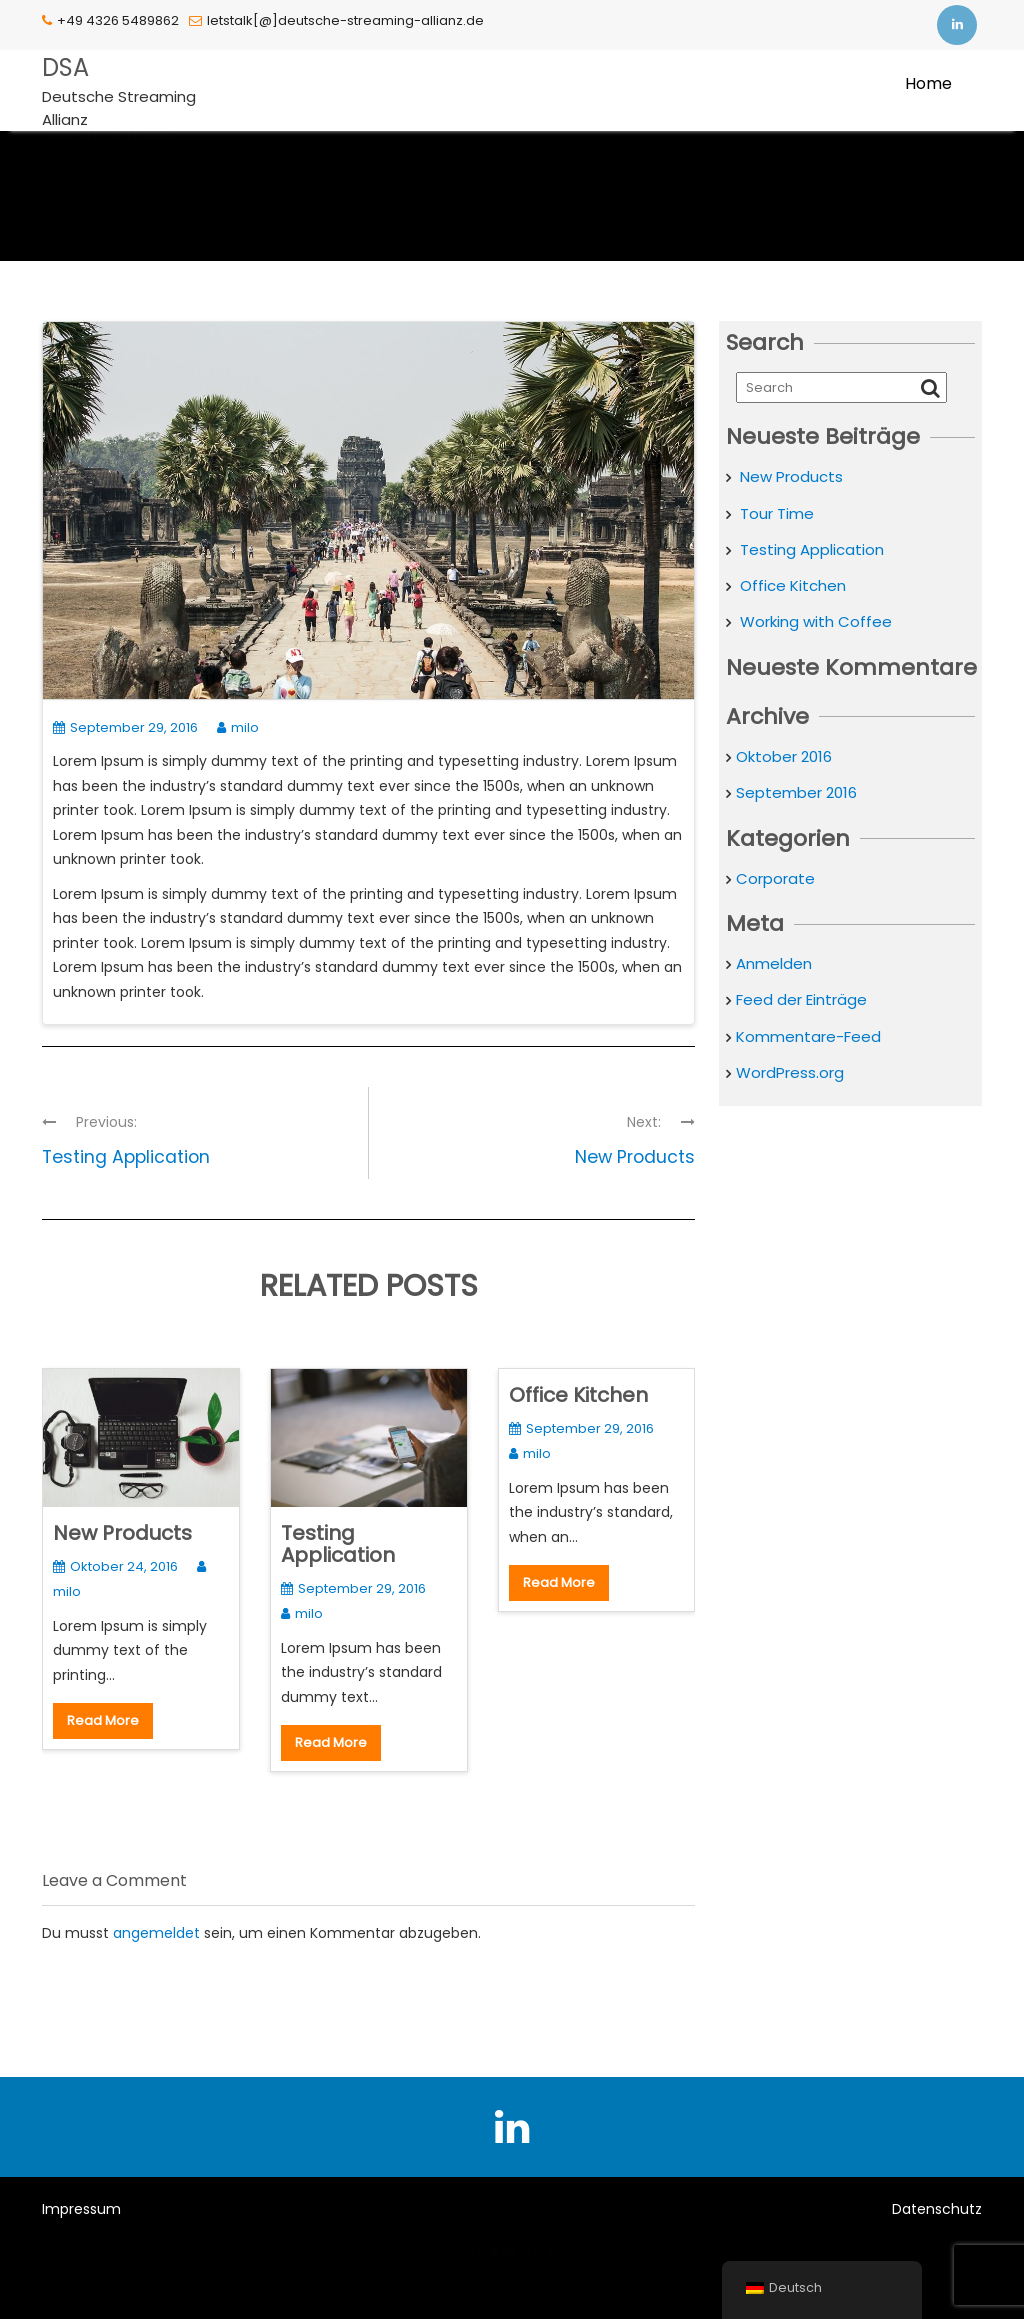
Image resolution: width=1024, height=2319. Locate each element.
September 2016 (796, 792)
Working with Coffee (816, 621)
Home (928, 83)
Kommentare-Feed (808, 1036)
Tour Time (777, 513)
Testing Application (338, 1544)
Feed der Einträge (801, 999)
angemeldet (156, 1933)
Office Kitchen (578, 1395)
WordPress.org (790, 1072)
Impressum (81, 2209)
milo (238, 727)
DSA (65, 67)
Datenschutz (937, 2209)
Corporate (775, 878)
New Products (122, 1533)
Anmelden (774, 963)
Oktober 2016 (784, 756)
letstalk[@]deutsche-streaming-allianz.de (336, 20)
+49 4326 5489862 (110, 20)
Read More (103, 1720)
